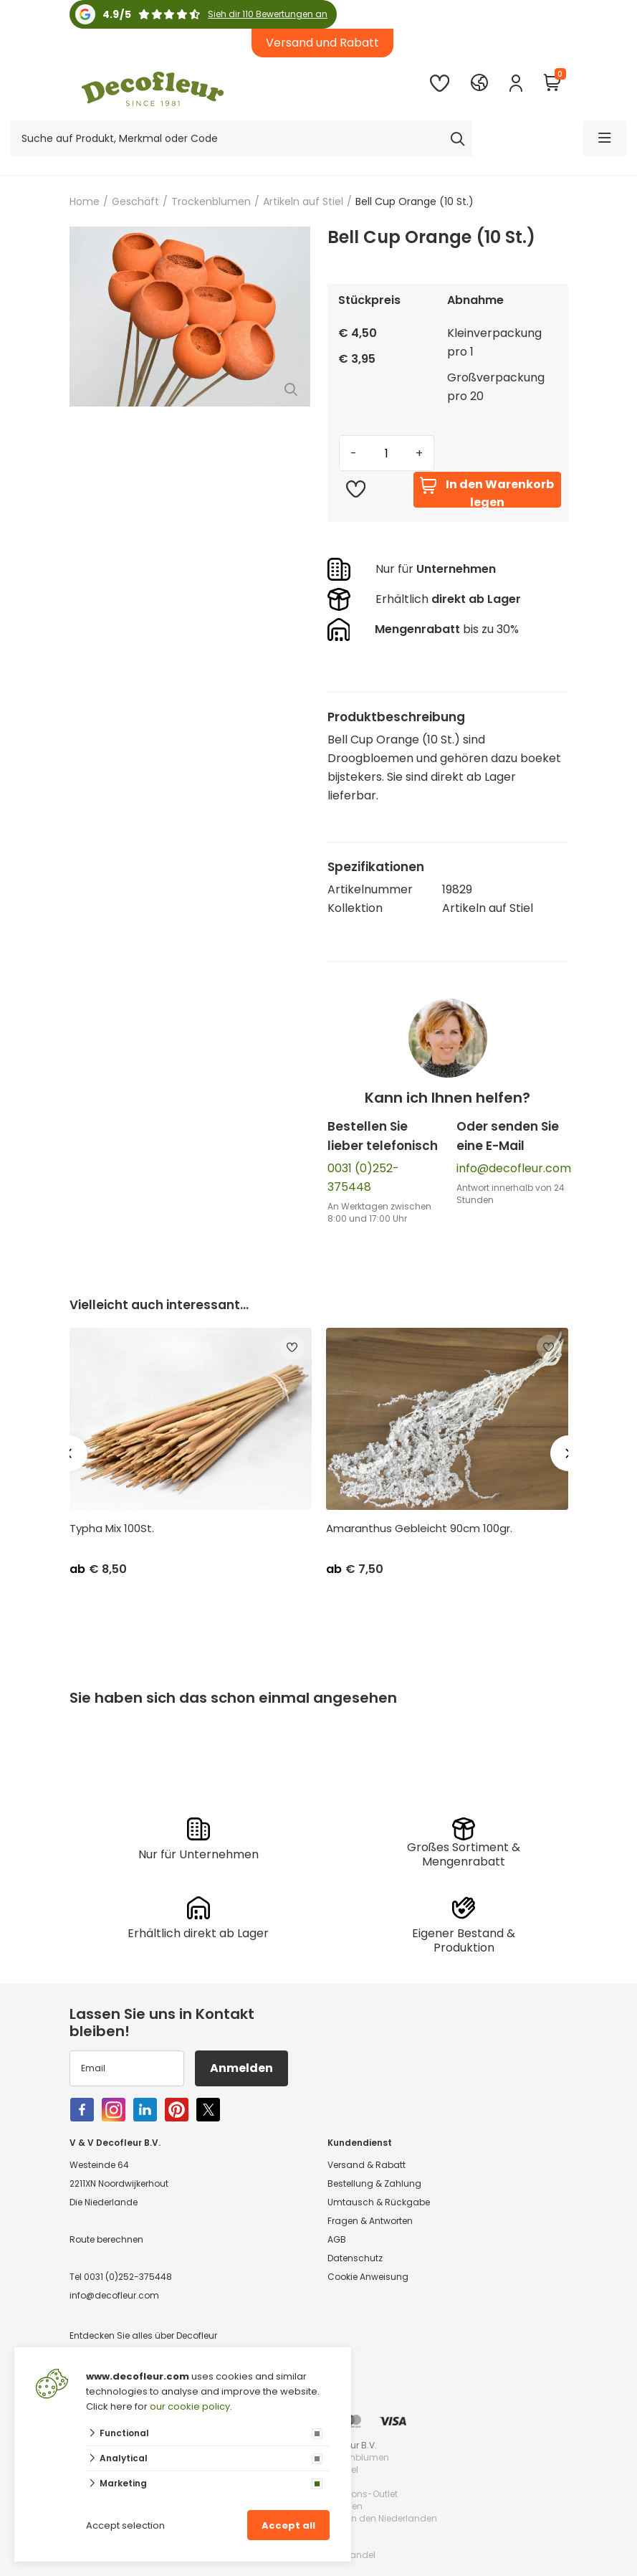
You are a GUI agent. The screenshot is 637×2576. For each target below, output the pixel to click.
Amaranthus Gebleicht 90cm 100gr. (419, 1528)
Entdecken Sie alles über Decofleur (143, 2335)
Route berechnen (106, 2239)
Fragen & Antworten (370, 2221)
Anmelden (241, 2068)
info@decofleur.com (513, 1168)
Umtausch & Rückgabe (378, 2202)
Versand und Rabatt (322, 42)
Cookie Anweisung (367, 2277)
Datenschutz (355, 2258)
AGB (336, 2239)
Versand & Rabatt (366, 2165)
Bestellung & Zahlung (374, 2183)
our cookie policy (190, 2406)
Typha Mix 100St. (112, 1528)
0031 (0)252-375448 (128, 2277)
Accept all (288, 2525)
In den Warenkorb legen (487, 492)
